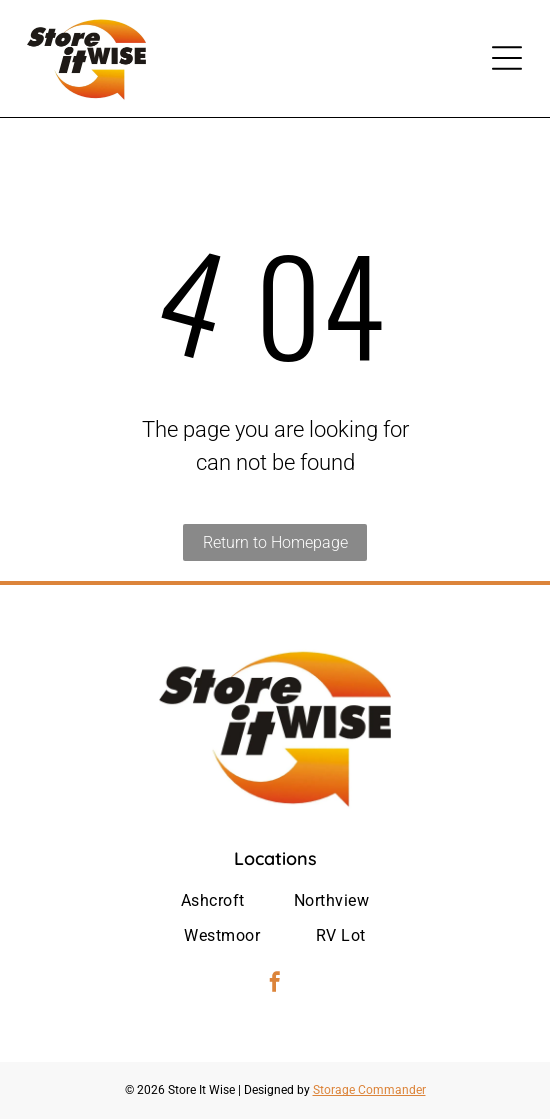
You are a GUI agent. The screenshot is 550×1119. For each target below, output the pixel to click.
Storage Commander (369, 1090)
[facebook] (275, 984)
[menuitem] (213, 901)
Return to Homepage (275, 542)
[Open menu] (507, 58)
